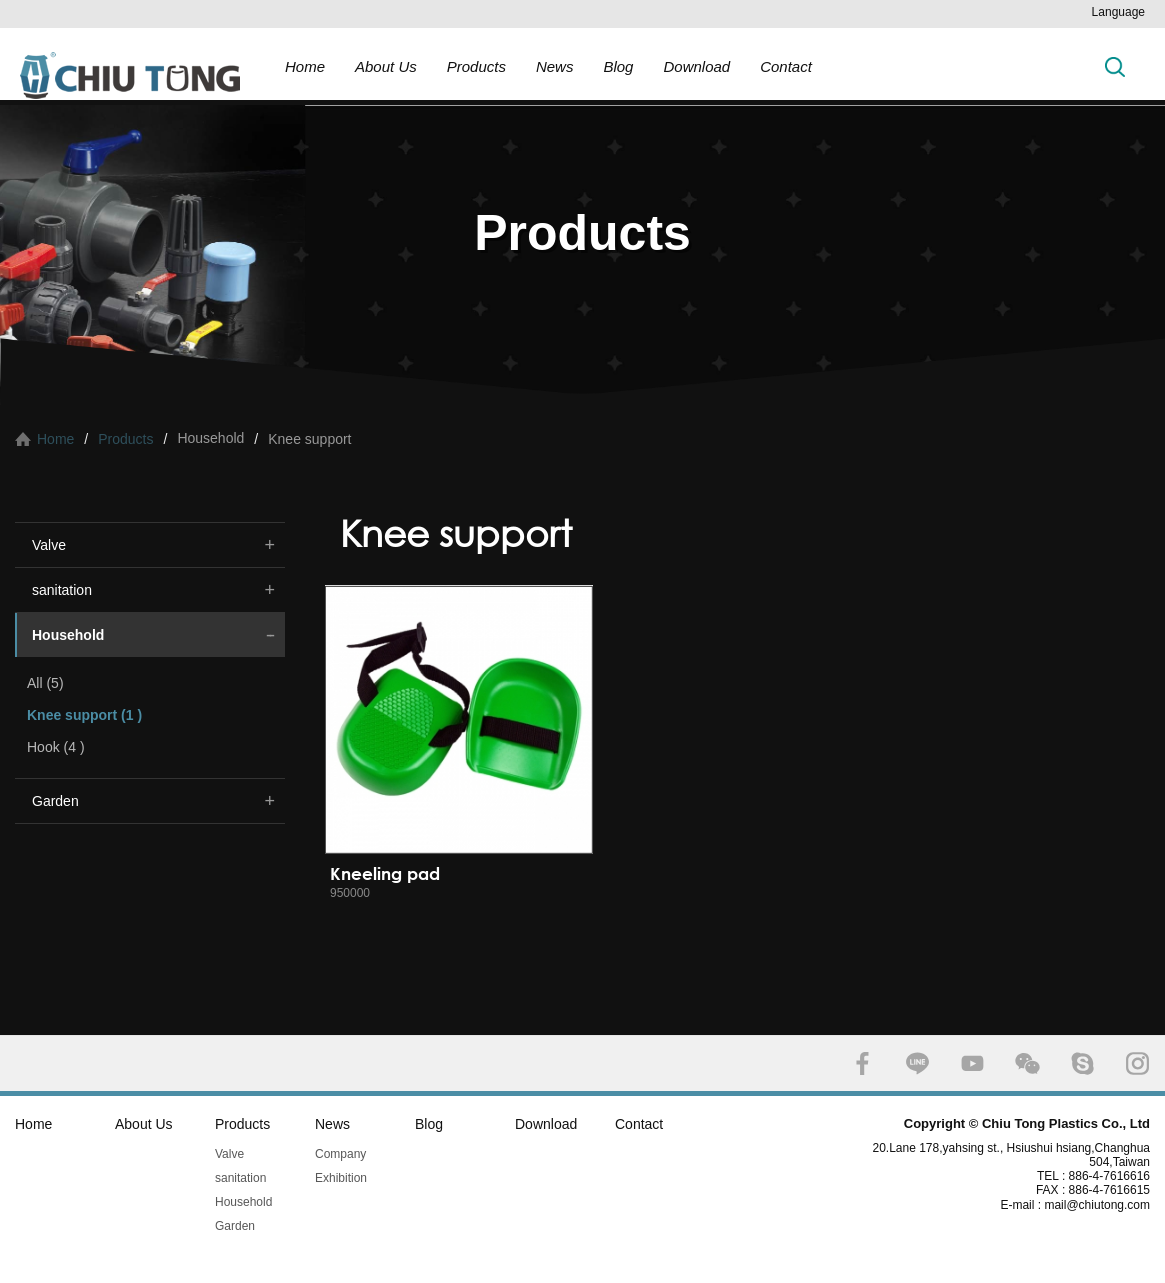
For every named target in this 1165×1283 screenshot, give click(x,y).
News (555, 66)
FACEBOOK (862, 1063)
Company (340, 1154)
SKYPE (1082, 1063)
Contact (786, 66)
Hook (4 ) (56, 747)
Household (68, 635)
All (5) (45, 683)
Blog (618, 66)
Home (305, 66)
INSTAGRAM (1137, 1063)
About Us (386, 66)
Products (476, 66)
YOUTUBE (972, 1063)
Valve (49, 545)
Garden (55, 801)
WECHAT (1027, 1063)
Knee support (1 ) (84, 715)
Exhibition (341, 1178)
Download (696, 66)
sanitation (62, 590)
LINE (917, 1063)
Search (1115, 66)
